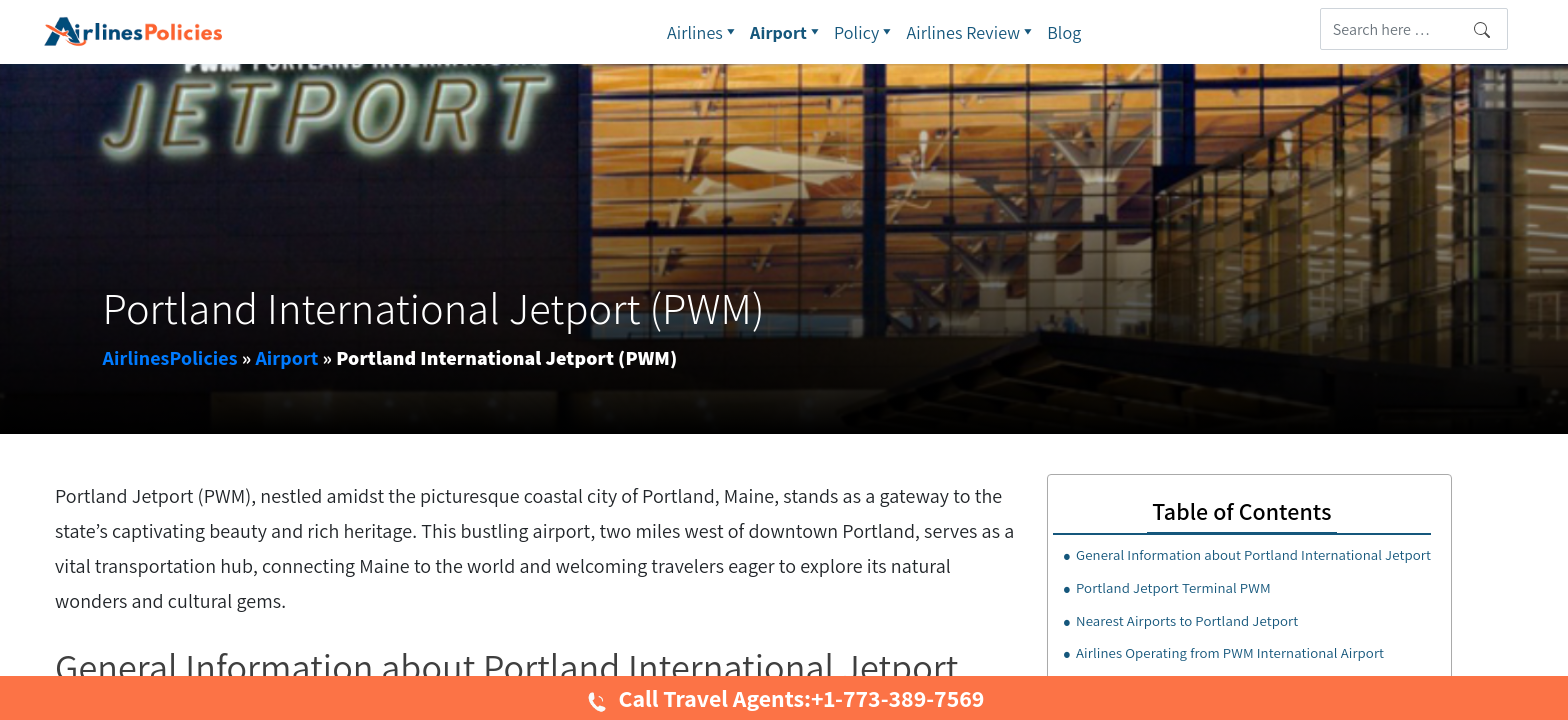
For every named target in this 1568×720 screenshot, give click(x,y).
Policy (865, 32)
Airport (787, 32)
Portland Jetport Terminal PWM (1173, 587)
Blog (1064, 32)
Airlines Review (972, 32)
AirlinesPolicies (170, 358)
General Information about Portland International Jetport (1253, 554)
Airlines (703, 32)
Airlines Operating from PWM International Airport (1230, 652)
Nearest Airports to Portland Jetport (1187, 620)
